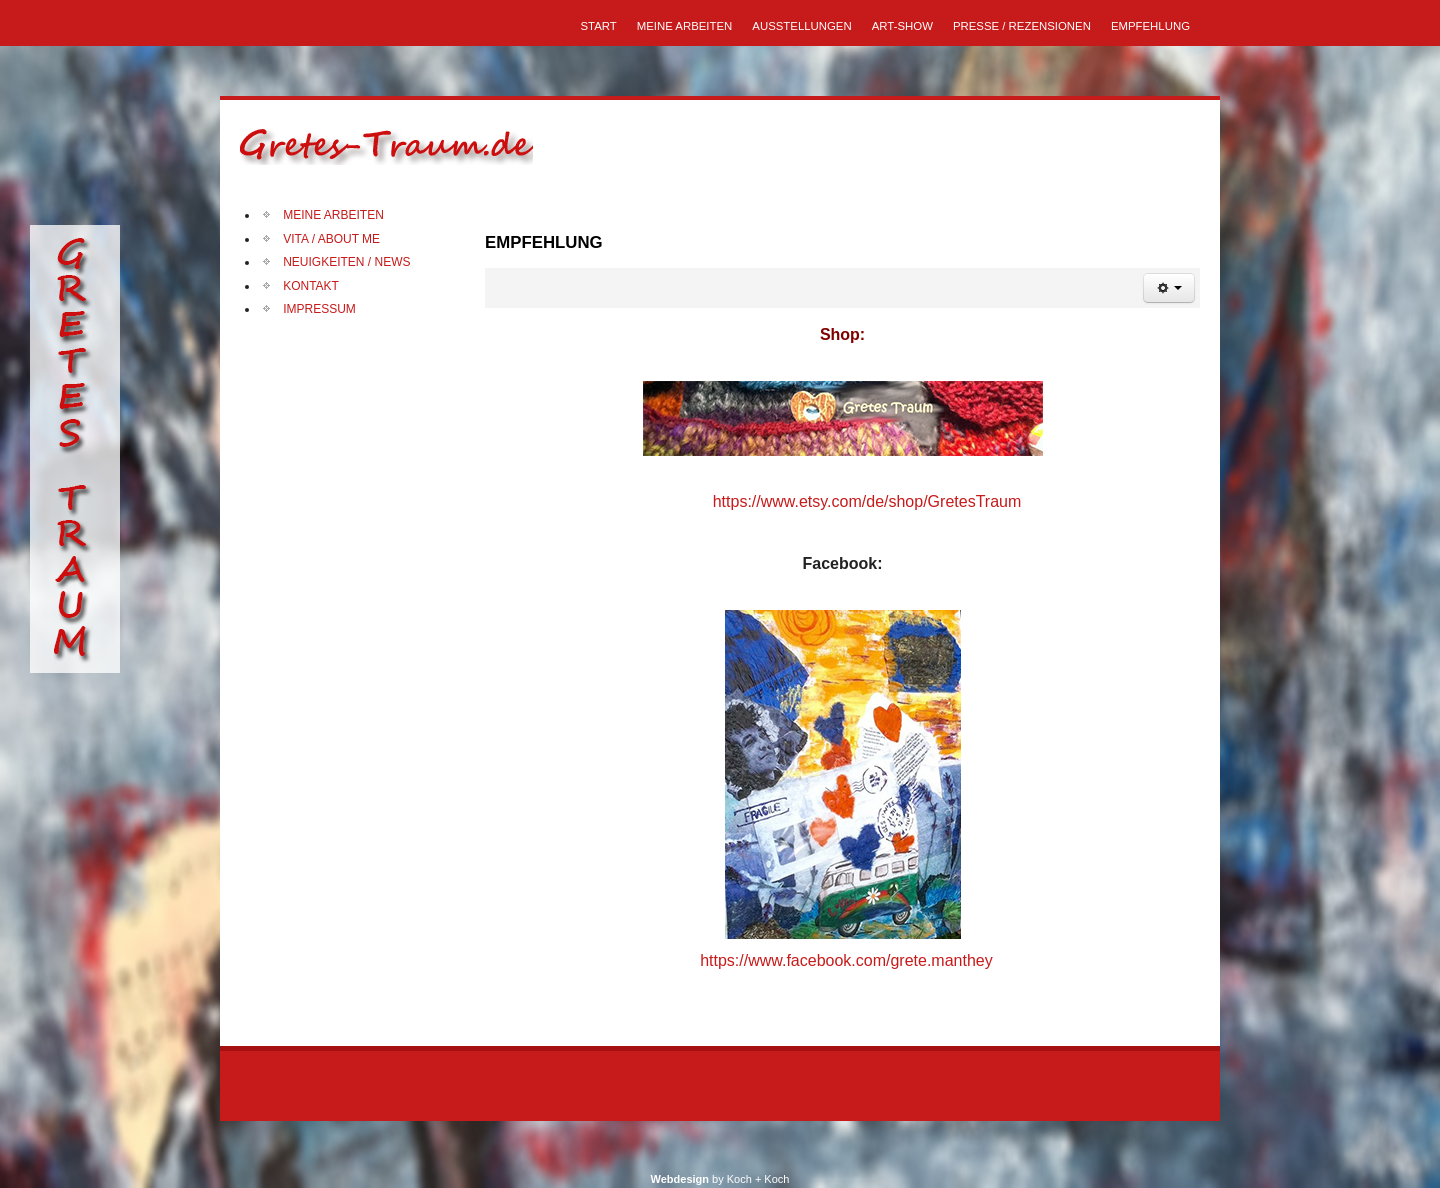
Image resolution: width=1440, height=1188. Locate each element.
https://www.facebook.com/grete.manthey (844, 960)
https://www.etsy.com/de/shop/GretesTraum (867, 501)
